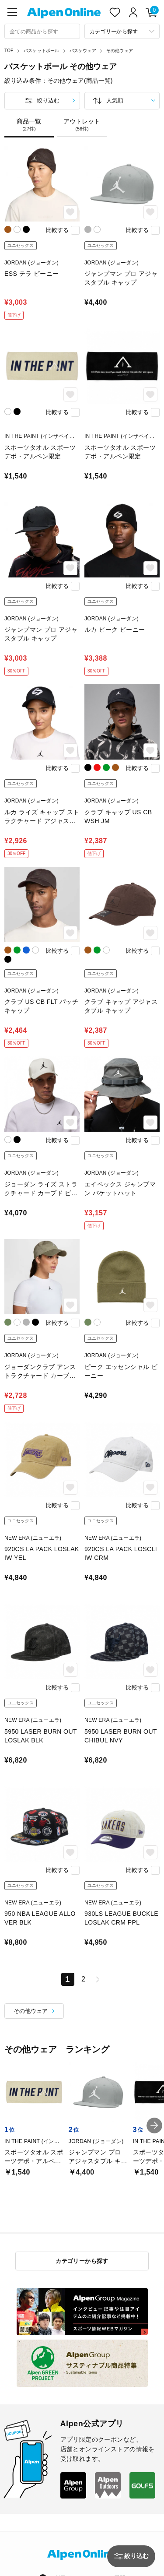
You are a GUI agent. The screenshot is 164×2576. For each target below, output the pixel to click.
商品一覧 (29, 124)
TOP (9, 50)
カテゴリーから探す (82, 2261)
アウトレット (82, 124)
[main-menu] (12, 12)
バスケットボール (41, 50)
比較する (57, 230)
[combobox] (42, 31)
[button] (154, 2125)
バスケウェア (83, 50)
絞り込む (48, 100)
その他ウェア (119, 50)
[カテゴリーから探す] (122, 31)
